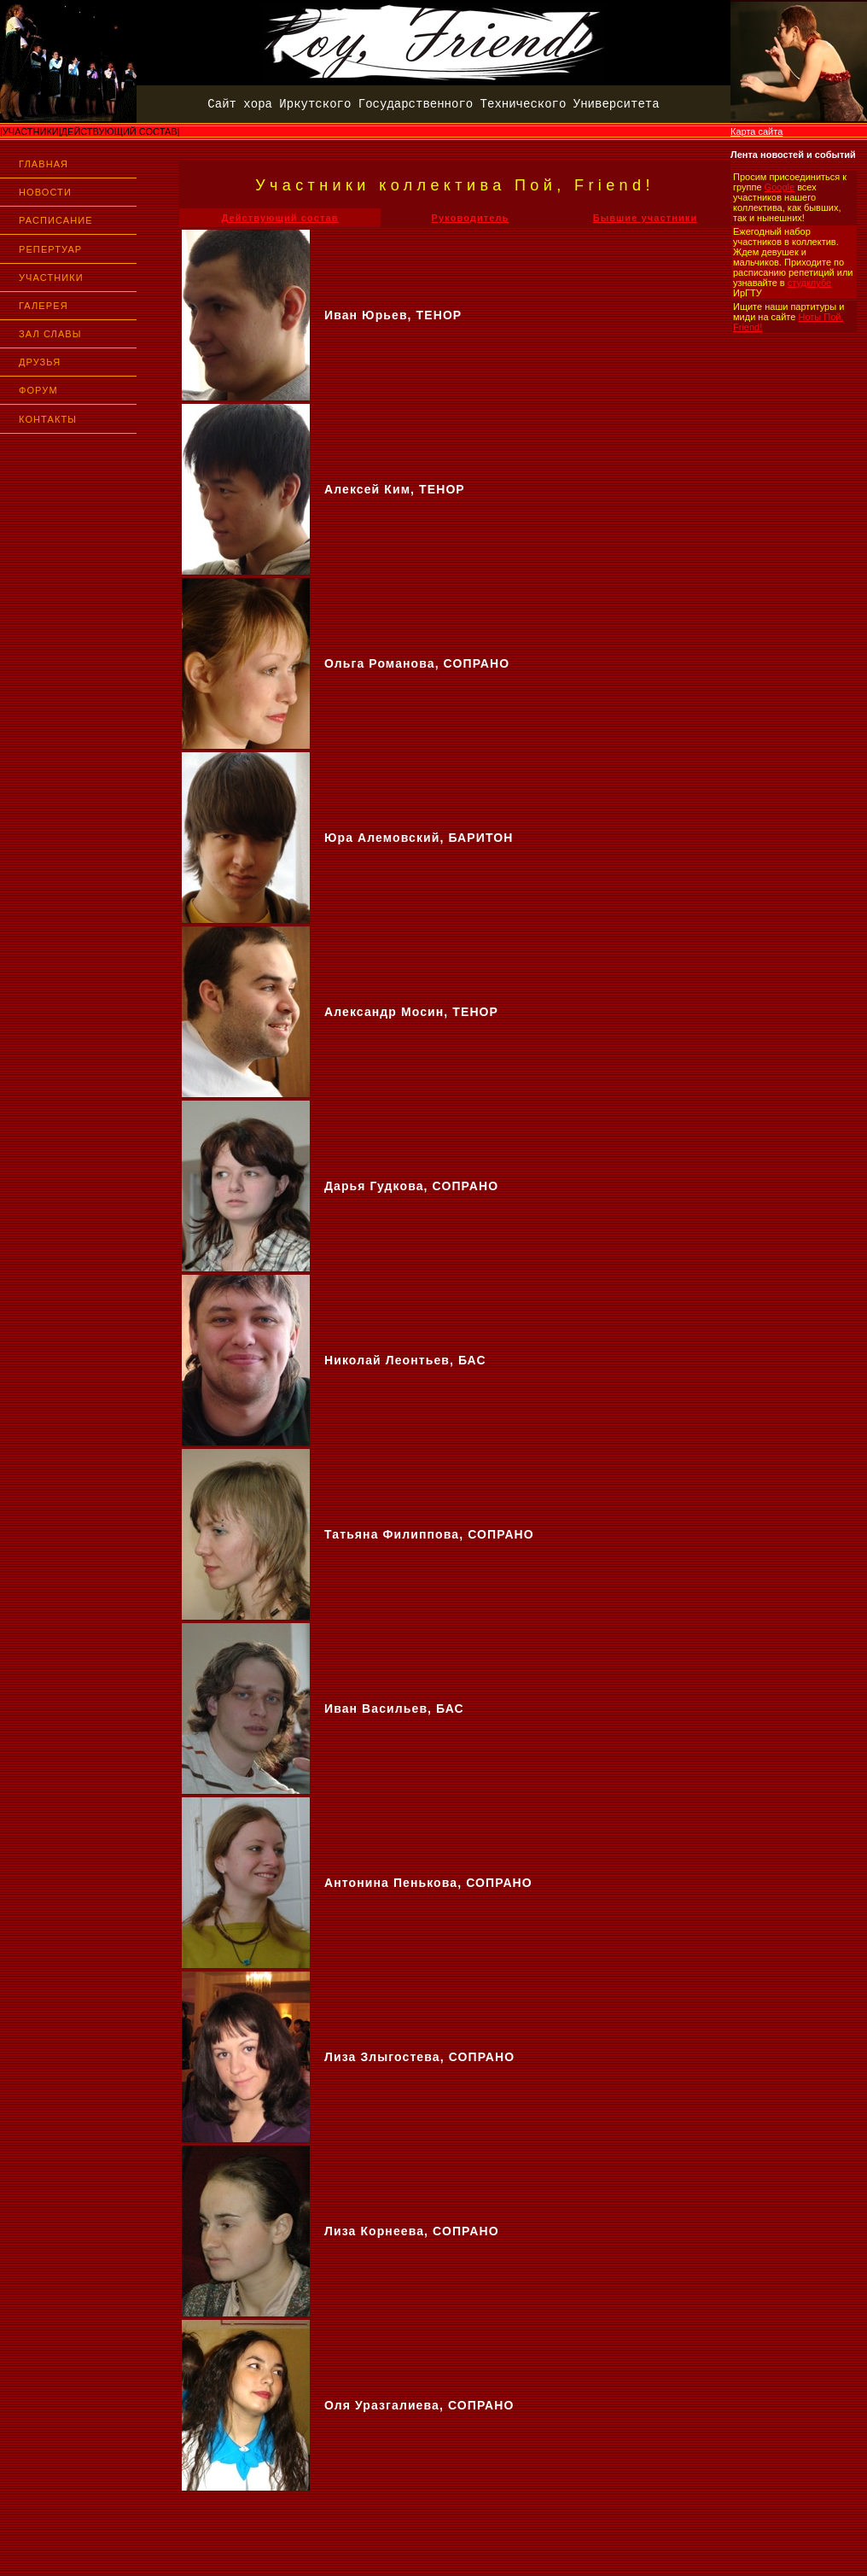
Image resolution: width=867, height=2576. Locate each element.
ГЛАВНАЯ (43, 164)
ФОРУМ (38, 390)
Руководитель (470, 218)
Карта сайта (756, 131)
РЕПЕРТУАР (50, 249)
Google (779, 187)
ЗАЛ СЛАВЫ (50, 334)
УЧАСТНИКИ (51, 277)
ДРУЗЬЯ (40, 362)
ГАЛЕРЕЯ (43, 306)
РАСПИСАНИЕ (56, 220)
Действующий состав (279, 218)
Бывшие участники (645, 218)
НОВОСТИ (45, 192)
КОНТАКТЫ (48, 419)
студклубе (810, 282)
